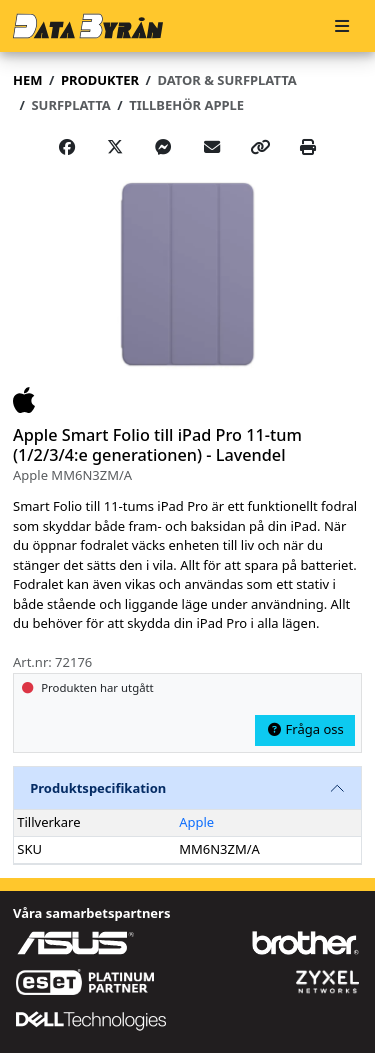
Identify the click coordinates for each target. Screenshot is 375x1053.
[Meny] (342, 26)
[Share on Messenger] (163, 147)
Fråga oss (305, 729)
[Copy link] (260, 147)
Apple (196, 822)
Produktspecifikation (98, 788)
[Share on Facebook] (67, 147)
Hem (27, 80)
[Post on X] (115, 147)
